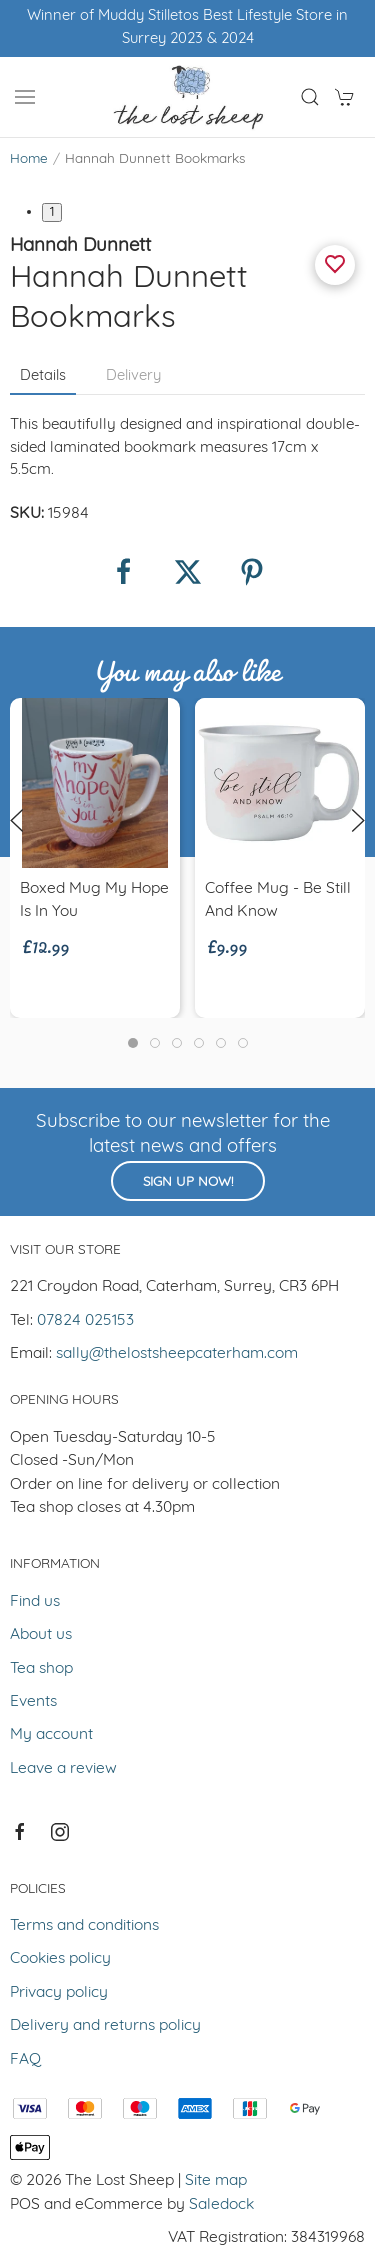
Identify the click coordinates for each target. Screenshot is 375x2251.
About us (41, 1635)
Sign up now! (188, 1182)
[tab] (133, 1043)
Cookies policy (60, 1959)
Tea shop (41, 1669)
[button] (25, 97)
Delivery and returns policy (105, 2026)
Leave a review (63, 1769)
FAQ (25, 2060)
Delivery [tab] (133, 376)
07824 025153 (85, 1321)
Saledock (221, 2205)
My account (51, 1735)
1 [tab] (52, 212)
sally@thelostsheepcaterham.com (177, 1354)
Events (33, 1702)
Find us (35, 1602)
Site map (216, 2181)
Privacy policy (59, 1993)
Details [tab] (43, 376)
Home (29, 159)
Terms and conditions (84, 1926)
